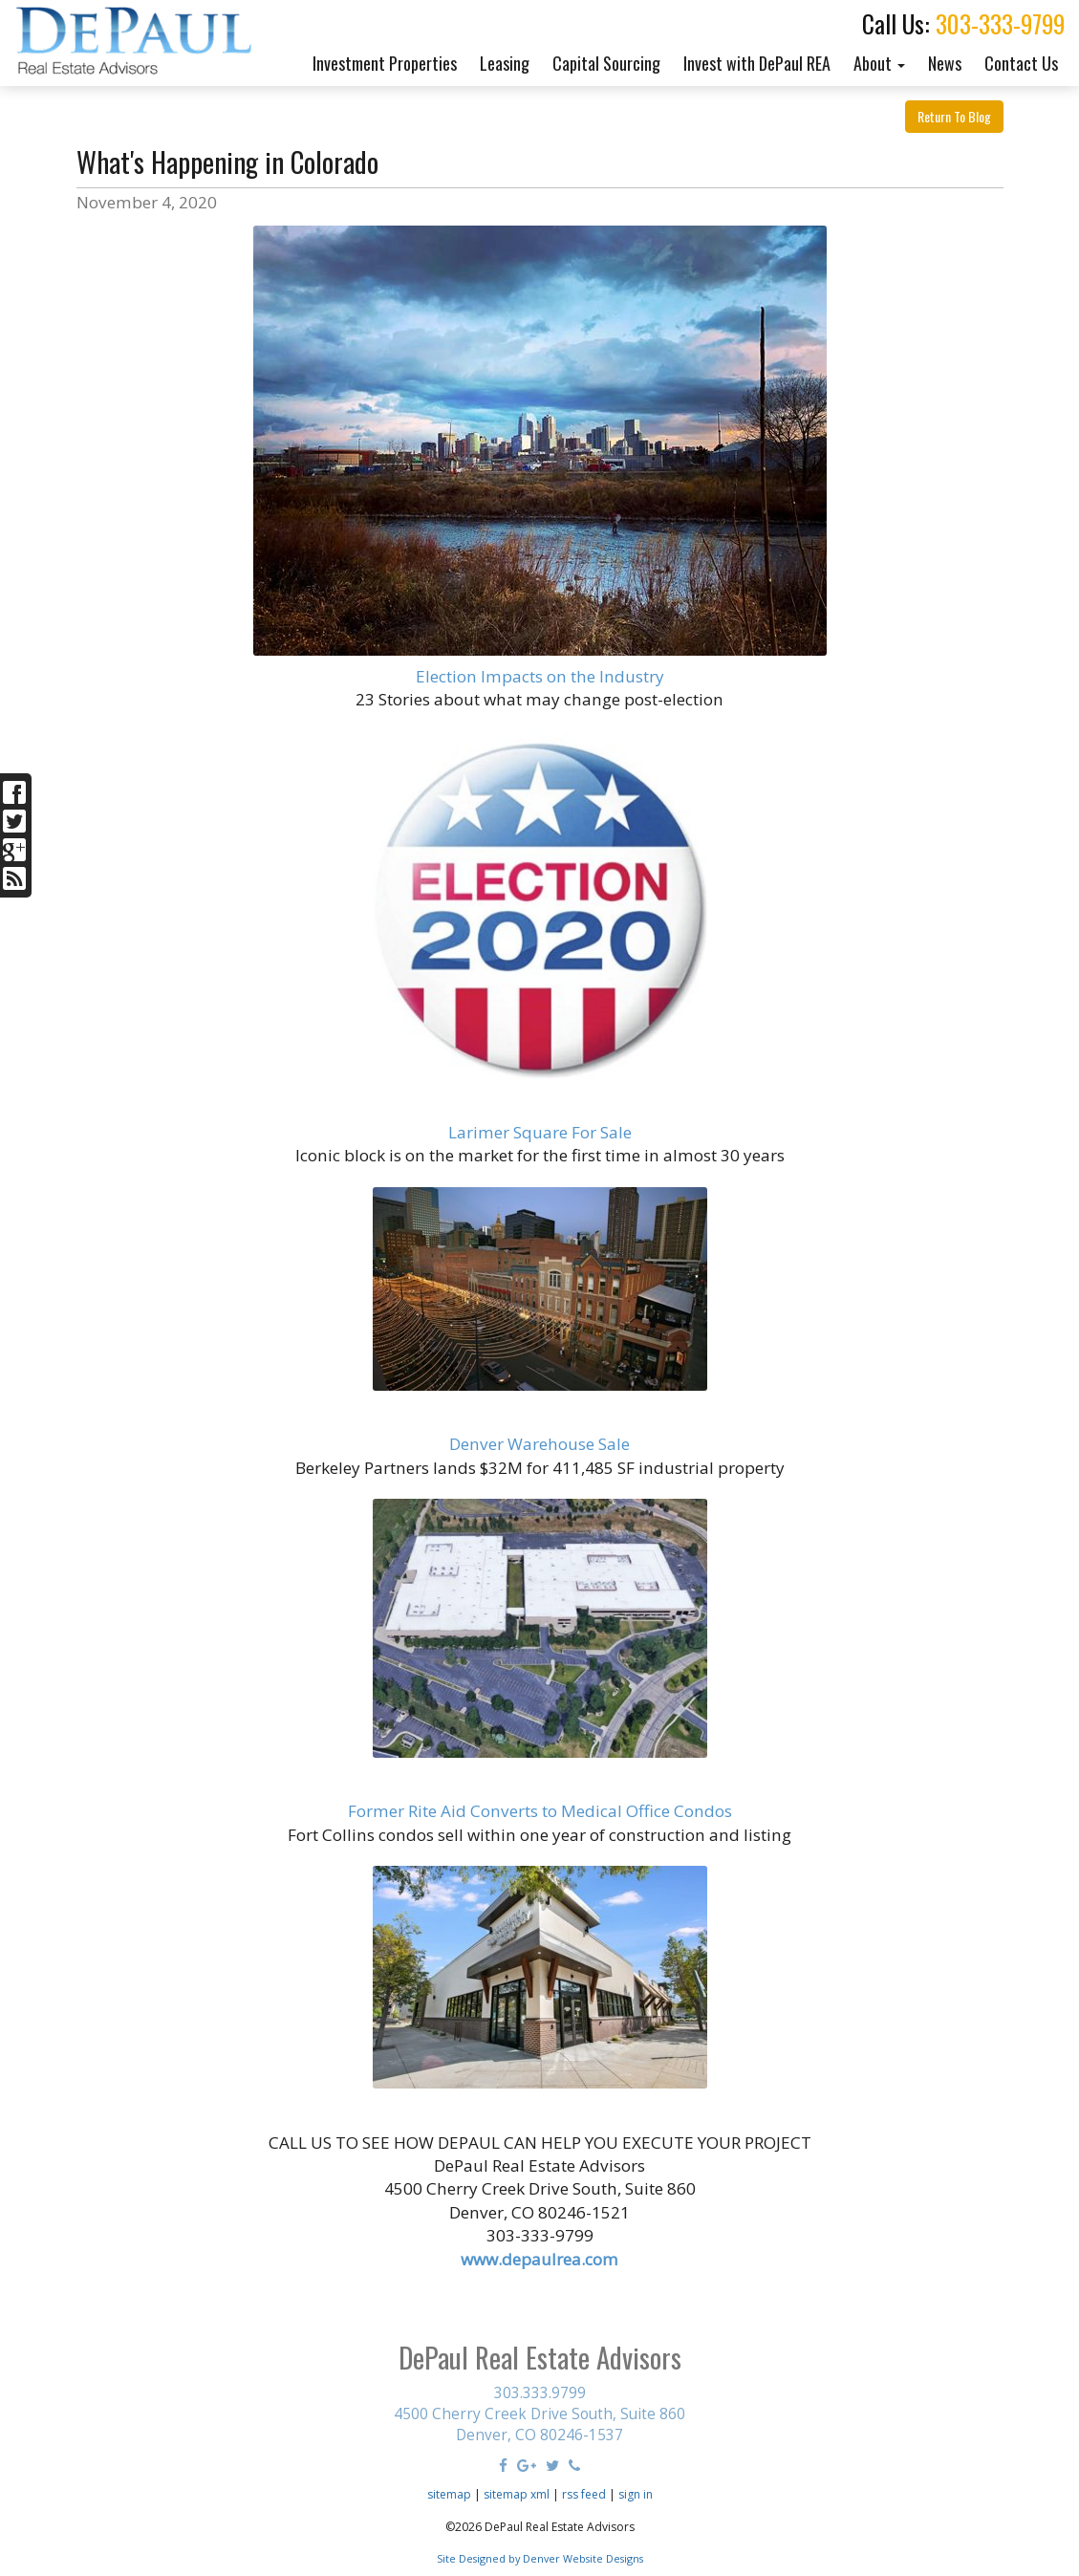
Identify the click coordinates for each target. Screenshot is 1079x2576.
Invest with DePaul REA (757, 63)
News (944, 63)
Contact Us (1021, 63)
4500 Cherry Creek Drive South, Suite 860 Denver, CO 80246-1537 (539, 2424)
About (879, 63)
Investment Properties (385, 63)
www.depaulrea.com (539, 2259)
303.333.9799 (540, 2393)
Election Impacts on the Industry (540, 676)
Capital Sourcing (606, 63)
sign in (635, 2494)
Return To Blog (954, 116)
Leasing (504, 63)
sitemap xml (517, 2494)
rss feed (584, 2494)
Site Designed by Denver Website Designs (540, 2558)
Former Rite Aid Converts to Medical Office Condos (540, 1811)
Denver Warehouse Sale (539, 1444)
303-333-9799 (1000, 23)
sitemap (449, 2494)
